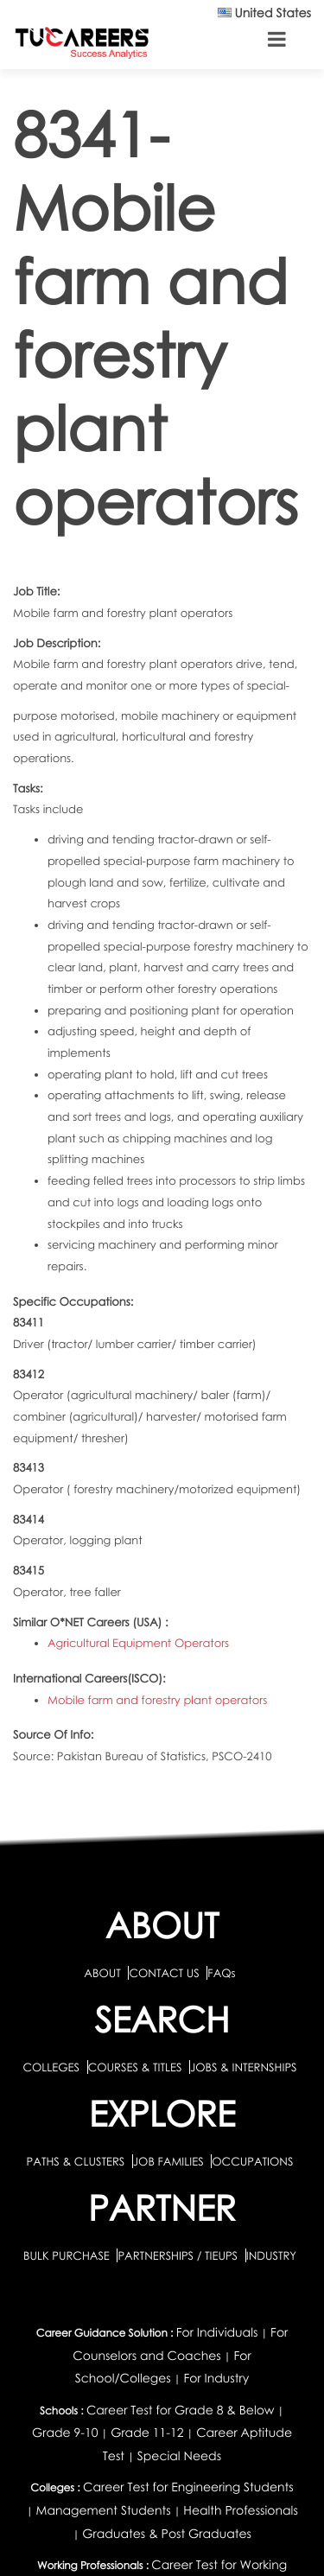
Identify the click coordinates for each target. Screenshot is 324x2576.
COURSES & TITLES (135, 2067)
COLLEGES (50, 2067)
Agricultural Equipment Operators (138, 1643)
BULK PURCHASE (67, 2255)
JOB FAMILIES (169, 2161)
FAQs (221, 1973)
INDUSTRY (271, 2255)
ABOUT (102, 1973)
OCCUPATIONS (252, 2161)
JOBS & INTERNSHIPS (243, 2067)
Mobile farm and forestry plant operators (157, 1700)
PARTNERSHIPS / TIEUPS (179, 2255)
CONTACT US (164, 1973)
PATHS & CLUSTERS (77, 2161)
